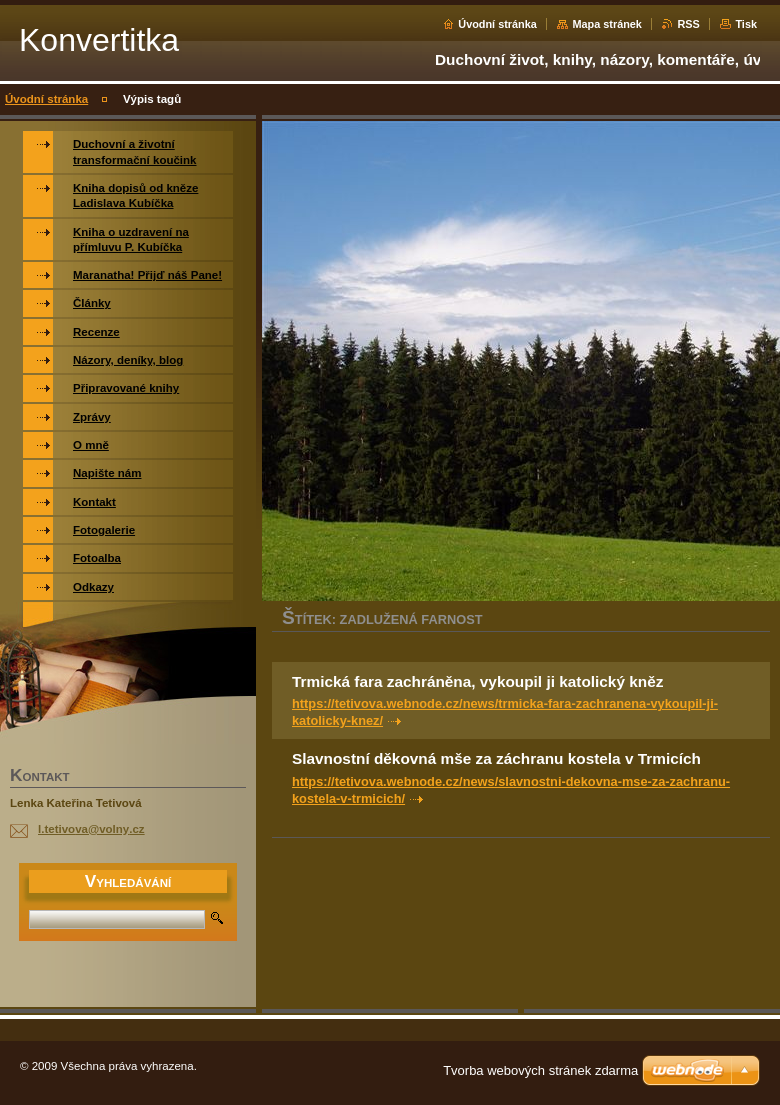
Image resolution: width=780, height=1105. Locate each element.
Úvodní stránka (497, 24)
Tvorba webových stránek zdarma (540, 1070)
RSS (688, 24)
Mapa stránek (607, 24)
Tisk (746, 24)
